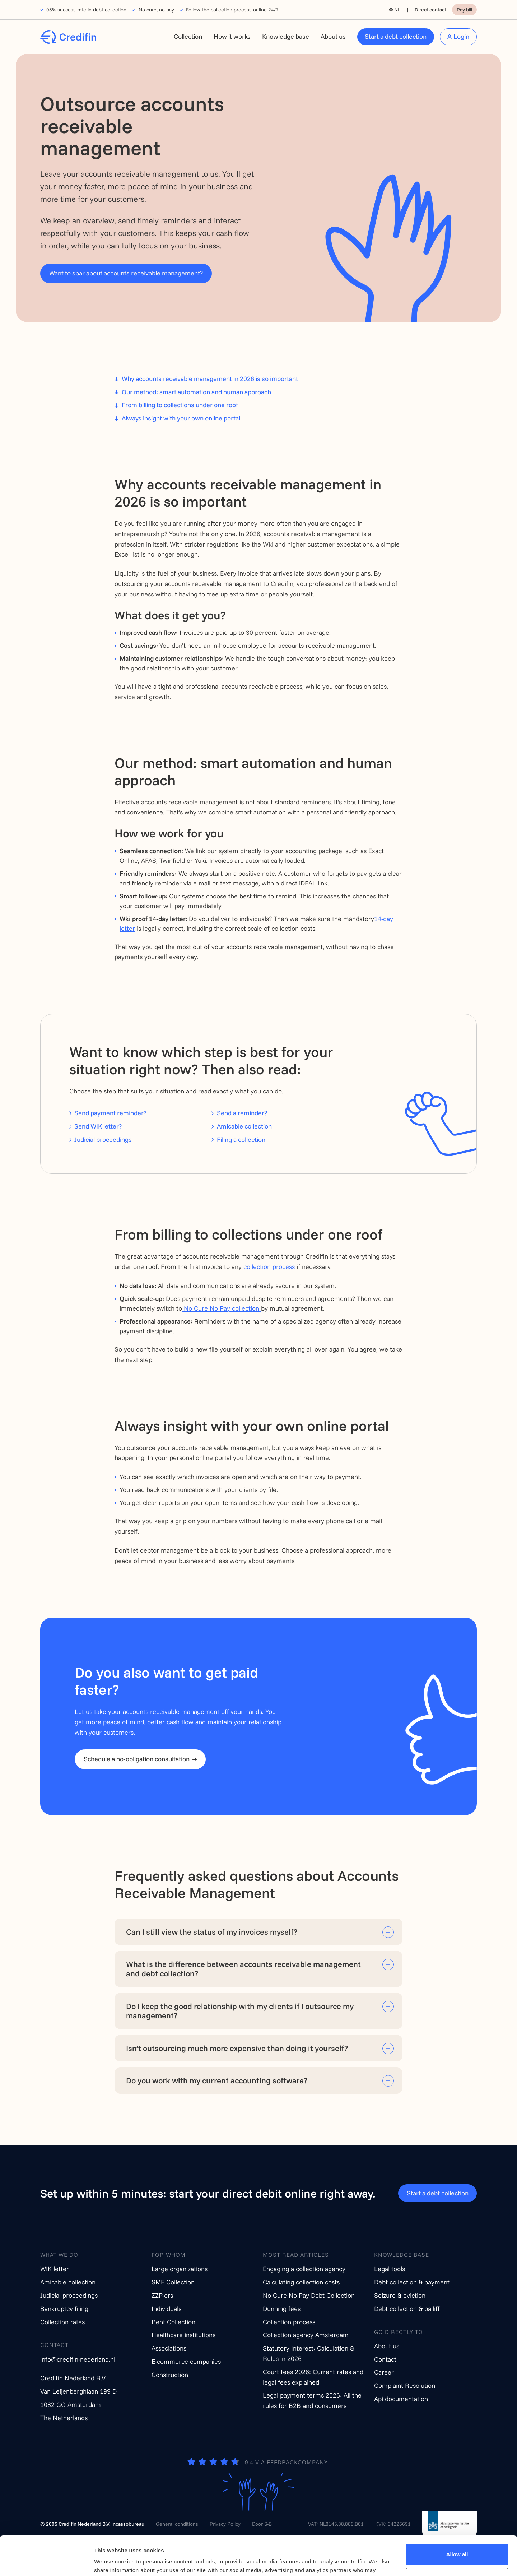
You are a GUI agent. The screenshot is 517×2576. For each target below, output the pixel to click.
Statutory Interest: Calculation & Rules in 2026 (308, 2353)
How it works (232, 36)
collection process (269, 1267)
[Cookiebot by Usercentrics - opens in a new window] (46, 2562)
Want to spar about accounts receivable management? (126, 273)
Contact (385, 2359)
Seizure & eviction (399, 2295)
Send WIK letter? (98, 1126)
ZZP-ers (162, 2295)
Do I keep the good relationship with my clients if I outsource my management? (240, 2011)
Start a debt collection (396, 36)
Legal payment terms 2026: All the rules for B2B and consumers (312, 2400)
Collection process (289, 2322)
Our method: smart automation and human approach (196, 392)
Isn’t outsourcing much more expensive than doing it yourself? (237, 2048)
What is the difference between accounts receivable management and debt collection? (243, 1969)
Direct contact (430, 9)
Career (384, 2372)
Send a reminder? (242, 1113)
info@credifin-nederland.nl (77, 2359)
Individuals (166, 2309)
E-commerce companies (186, 2361)
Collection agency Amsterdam (306, 2335)
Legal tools (389, 2269)
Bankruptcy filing (64, 2309)
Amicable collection (244, 1126)
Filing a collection (241, 1139)
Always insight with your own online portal (181, 418)
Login (461, 36)
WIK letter (54, 2269)
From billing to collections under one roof (180, 405)
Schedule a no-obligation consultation (137, 1759)
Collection (188, 36)
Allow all (457, 2518)
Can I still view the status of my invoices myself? (211, 1932)
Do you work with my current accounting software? (216, 2080)
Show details (110, 2562)
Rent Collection (173, 2322)
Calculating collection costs (301, 2282)
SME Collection (173, 2282)
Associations (169, 2348)
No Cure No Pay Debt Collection (309, 2295)
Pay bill (464, 9)
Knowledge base (285, 36)
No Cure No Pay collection (221, 1308)
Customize (457, 2541)
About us (333, 36)
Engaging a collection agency (304, 2269)
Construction (170, 2375)
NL (397, 9)
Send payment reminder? (110, 1113)
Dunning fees (282, 2309)
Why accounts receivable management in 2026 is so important (210, 379)
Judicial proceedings (103, 1139)
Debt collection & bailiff (406, 2309)
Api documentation (401, 2399)
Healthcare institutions (183, 2335)
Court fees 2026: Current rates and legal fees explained (313, 2377)
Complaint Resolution (404, 2385)
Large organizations (180, 2269)
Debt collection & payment (412, 2282)
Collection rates (62, 2322)
